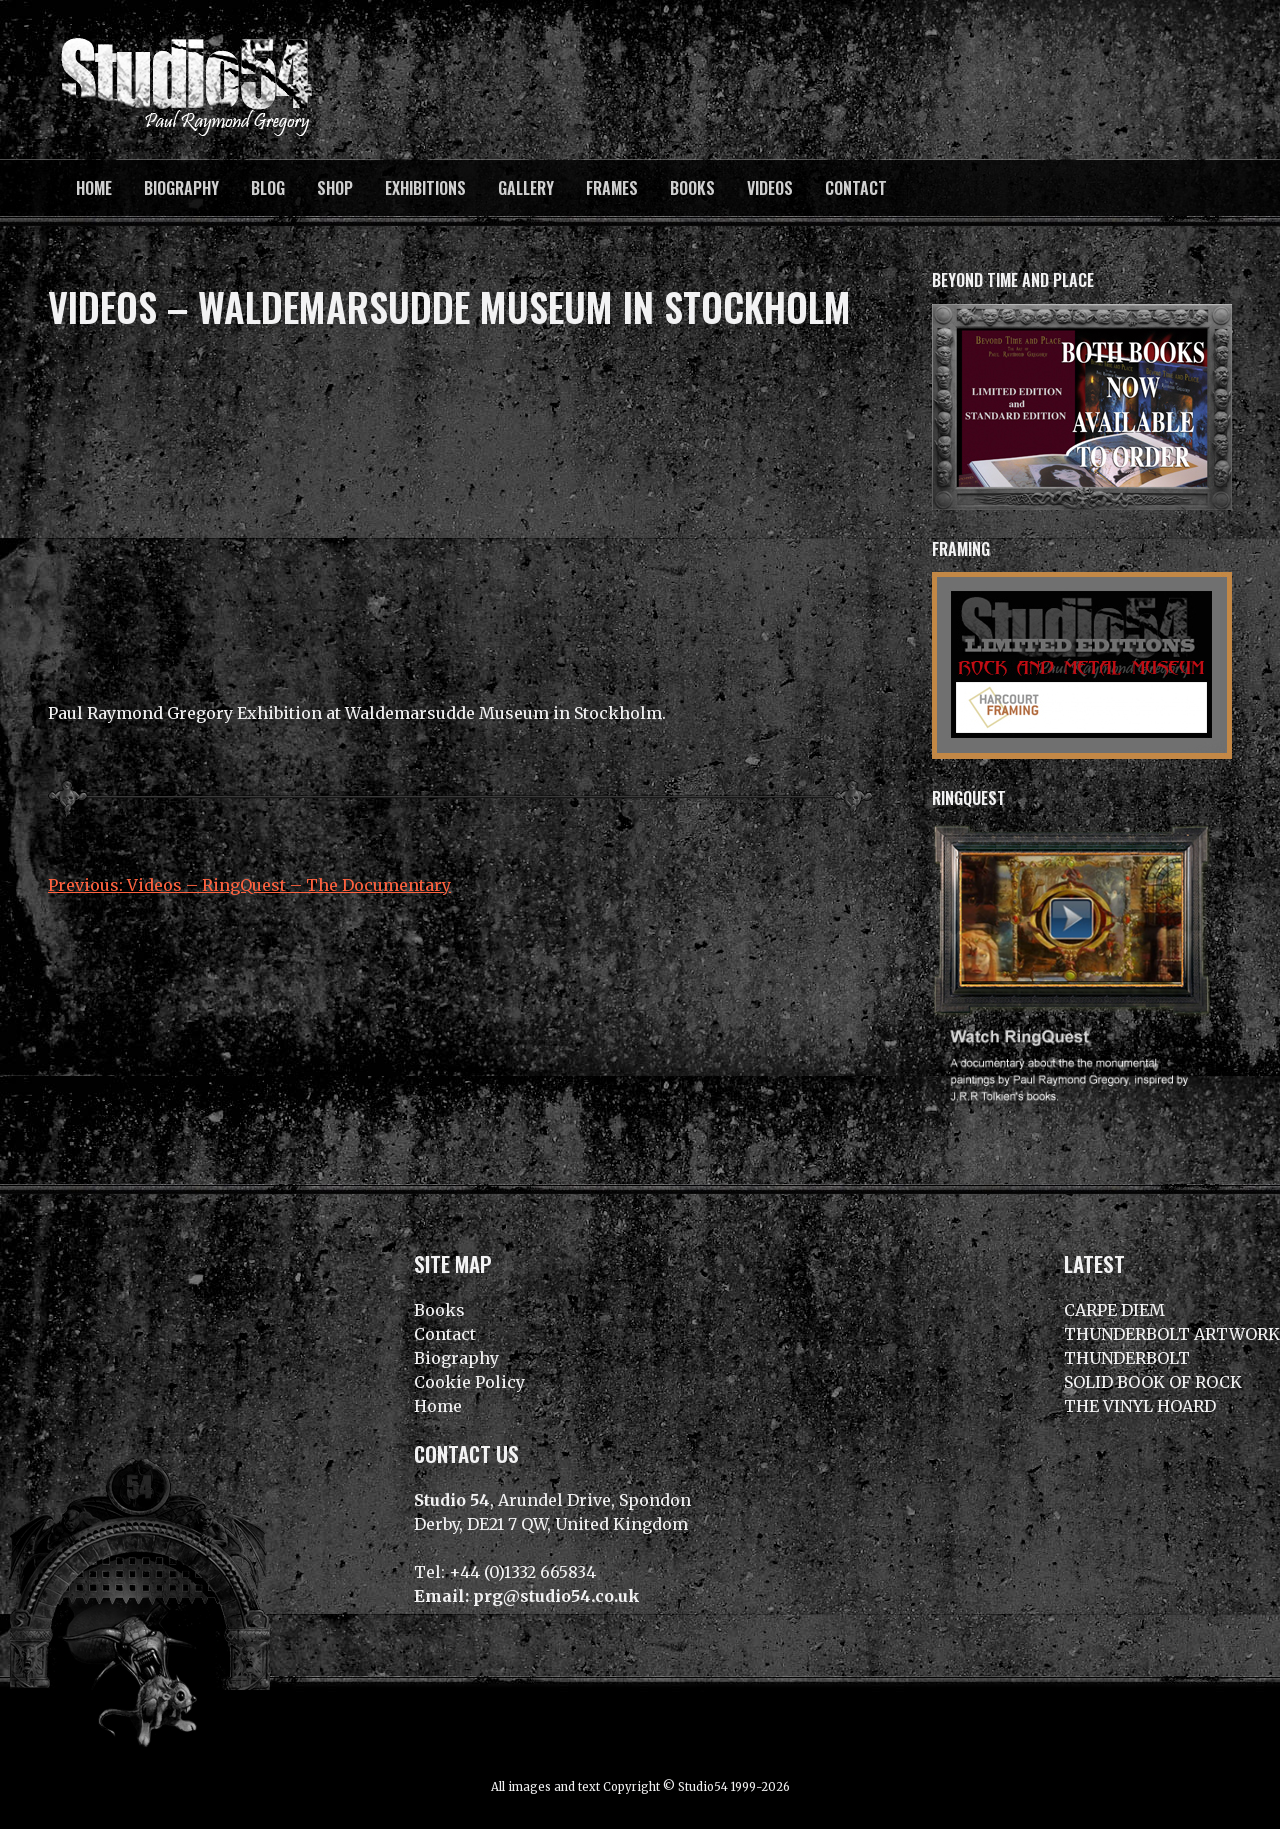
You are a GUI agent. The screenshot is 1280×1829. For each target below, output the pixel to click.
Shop (335, 188)
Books (692, 188)
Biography (181, 188)
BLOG (268, 188)
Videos (770, 188)
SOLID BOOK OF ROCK (1153, 1382)
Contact (856, 188)
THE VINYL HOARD (1140, 1406)
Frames (612, 188)
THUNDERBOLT (1127, 1358)
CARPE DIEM (1114, 1310)
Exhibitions (425, 188)
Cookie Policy (469, 1382)
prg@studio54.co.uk (556, 1596)
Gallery (526, 188)
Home (94, 188)
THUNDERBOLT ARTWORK (1172, 1334)
